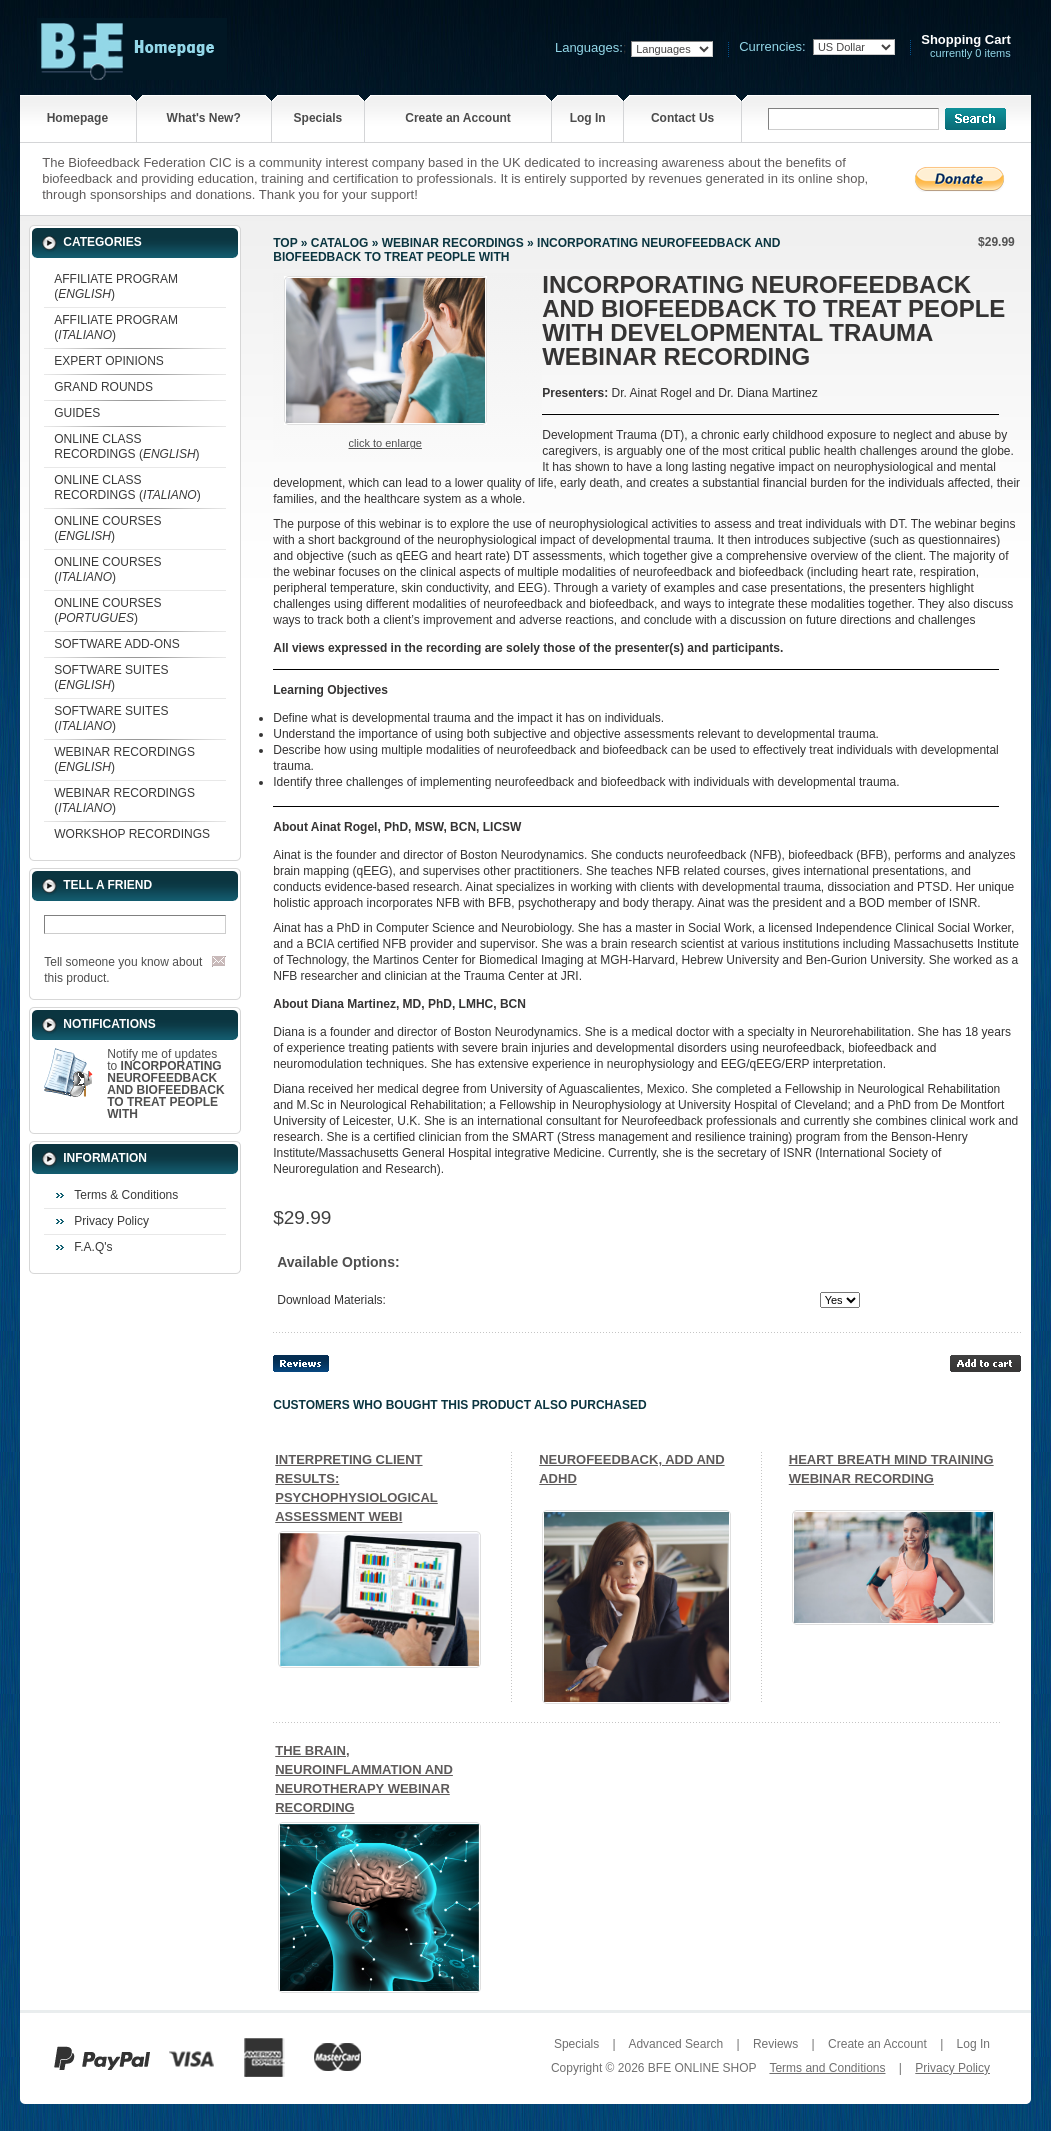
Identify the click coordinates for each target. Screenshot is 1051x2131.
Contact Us (682, 118)
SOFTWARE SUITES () (111, 677)
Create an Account (458, 118)
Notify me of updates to (165, 1084)
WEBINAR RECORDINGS (453, 243)
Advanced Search (675, 2044)
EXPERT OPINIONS (109, 361)
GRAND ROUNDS (103, 387)
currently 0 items (966, 46)
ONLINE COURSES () (107, 528)
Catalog (340, 243)
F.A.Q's (93, 1247)
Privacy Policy (111, 1221)
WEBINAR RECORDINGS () (124, 759)
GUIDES (77, 413)
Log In (588, 118)
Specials (318, 118)
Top (285, 243)
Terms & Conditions (126, 1195)
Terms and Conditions (827, 2068)
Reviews (775, 2044)
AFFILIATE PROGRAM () (116, 286)
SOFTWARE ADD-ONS (117, 644)
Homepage (77, 118)
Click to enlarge (385, 443)
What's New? (204, 118)
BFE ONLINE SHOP (702, 2068)
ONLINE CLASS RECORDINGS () (126, 446)
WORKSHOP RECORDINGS (132, 834)
